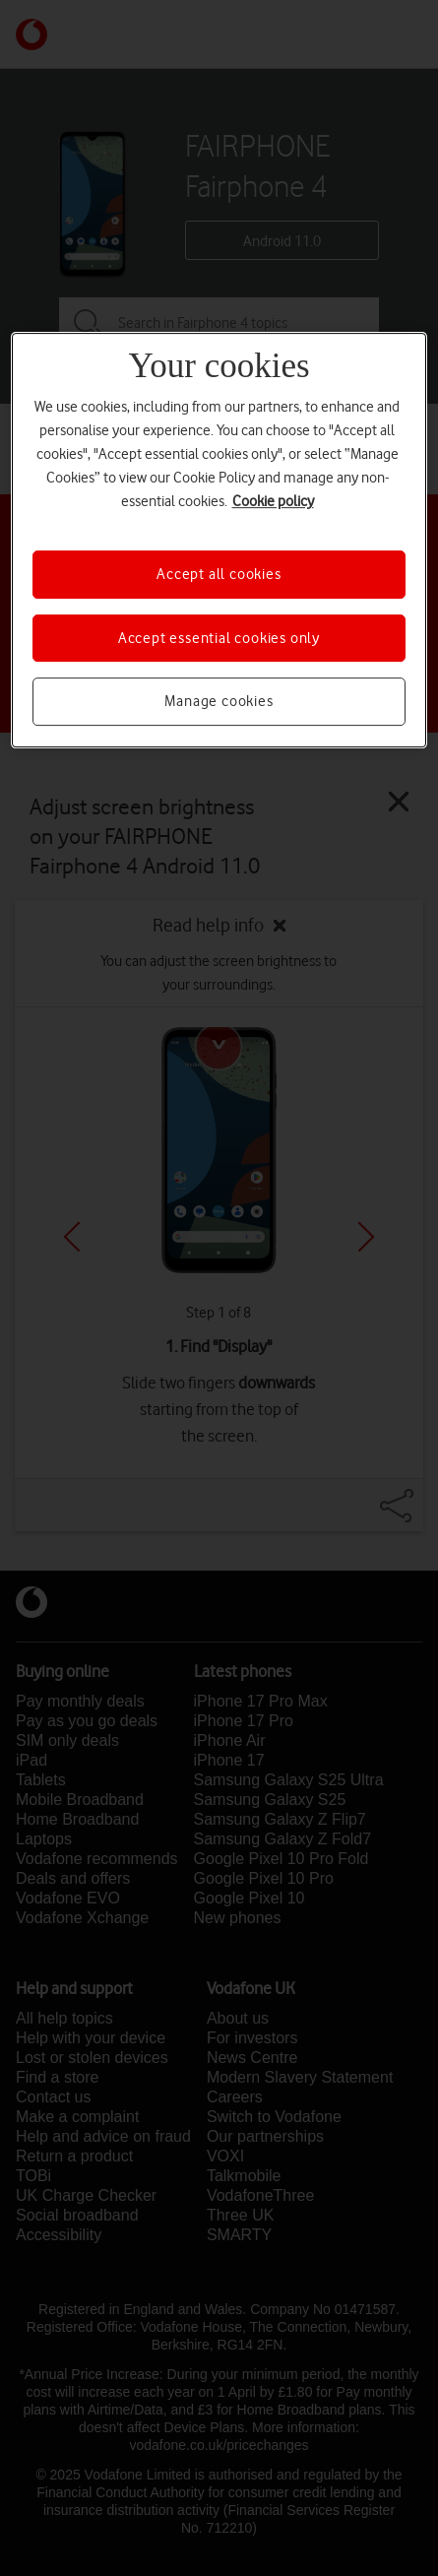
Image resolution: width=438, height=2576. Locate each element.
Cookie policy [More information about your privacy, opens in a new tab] (273, 502)
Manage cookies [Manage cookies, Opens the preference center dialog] (218, 701)
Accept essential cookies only (219, 638)
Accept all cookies (218, 575)
